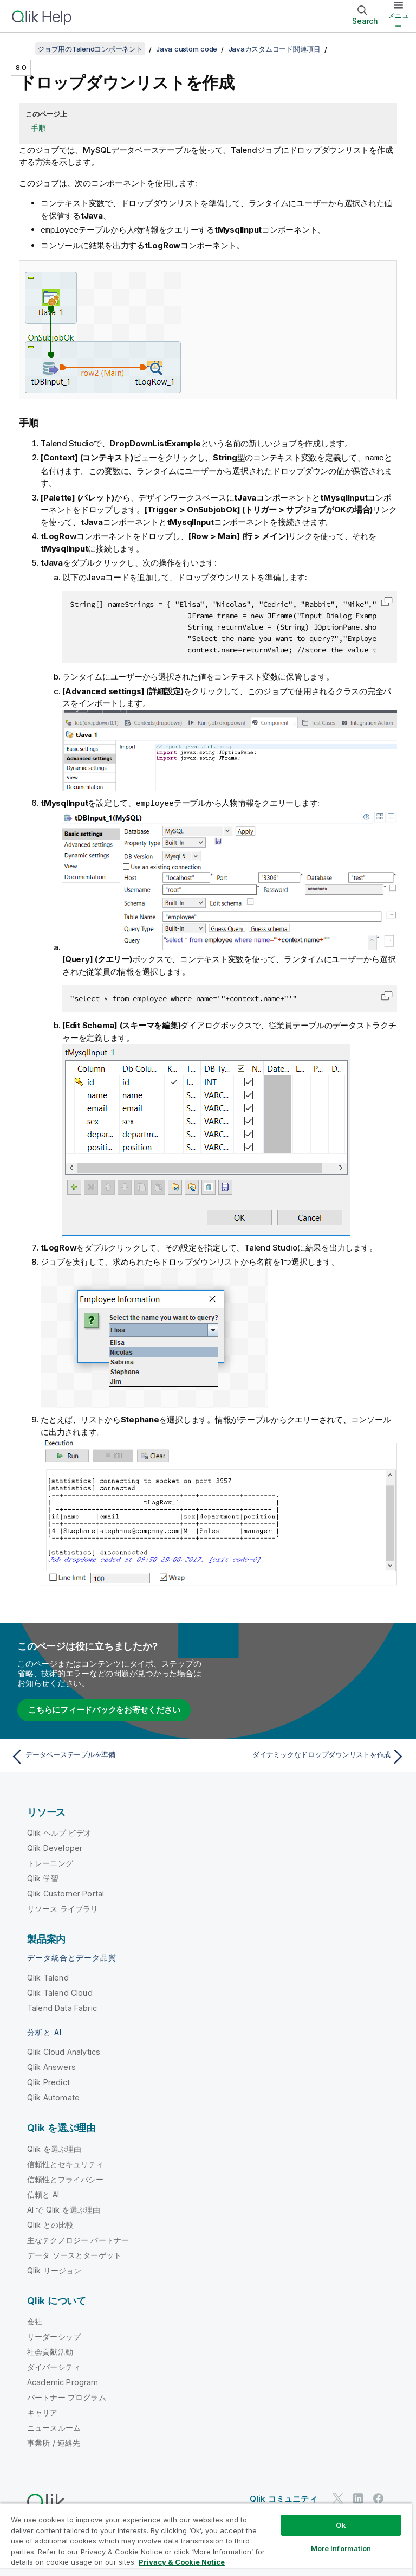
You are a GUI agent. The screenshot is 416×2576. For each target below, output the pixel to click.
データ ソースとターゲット (74, 2253)
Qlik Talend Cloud (60, 1991)
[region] (206, 2539)
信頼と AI (43, 2192)
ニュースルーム (54, 2426)
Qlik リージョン (54, 2268)
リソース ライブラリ (63, 1907)
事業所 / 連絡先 (53, 2441)
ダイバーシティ (54, 2365)
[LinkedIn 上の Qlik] (358, 2496)
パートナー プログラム (66, 2395)
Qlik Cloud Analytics (63, 2050)
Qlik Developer (54, 1846)
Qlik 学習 (42, 1876)
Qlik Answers (51, 2065)
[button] (387, 600)
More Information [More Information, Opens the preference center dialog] (341, 2548)
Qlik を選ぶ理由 (54, 2147)
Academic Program (63, 2380)
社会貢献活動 (50, 2350)
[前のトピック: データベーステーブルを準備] (106, 1755)
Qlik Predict (48, 2080)
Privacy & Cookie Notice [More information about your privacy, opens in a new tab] (182, 2562)
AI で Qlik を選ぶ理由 (63, 2208)
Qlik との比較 (50, 2223)
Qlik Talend (48, 1976)
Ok (341, 2525)
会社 (34, 2319)
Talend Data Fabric (62, 2006)
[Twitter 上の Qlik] (338, 2496)
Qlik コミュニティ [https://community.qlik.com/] (283, 2497)
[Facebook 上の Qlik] (378, 2496)
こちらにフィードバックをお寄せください (104, 1708)
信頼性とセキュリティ (65, 2162)
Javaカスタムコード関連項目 (275, 48)
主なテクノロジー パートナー (78, 2238)
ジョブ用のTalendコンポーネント (90, 48)
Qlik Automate (53, 2095)
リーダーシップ (54, 2335)
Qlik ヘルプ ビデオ (59, 1831)
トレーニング (50, 1861)
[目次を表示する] (22, 49)
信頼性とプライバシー (65, 2177)
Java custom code (186, 48)
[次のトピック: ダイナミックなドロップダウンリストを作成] (310, 1755)
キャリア (42, 2410)
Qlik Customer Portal (65, 1891)
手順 (38, 127)
